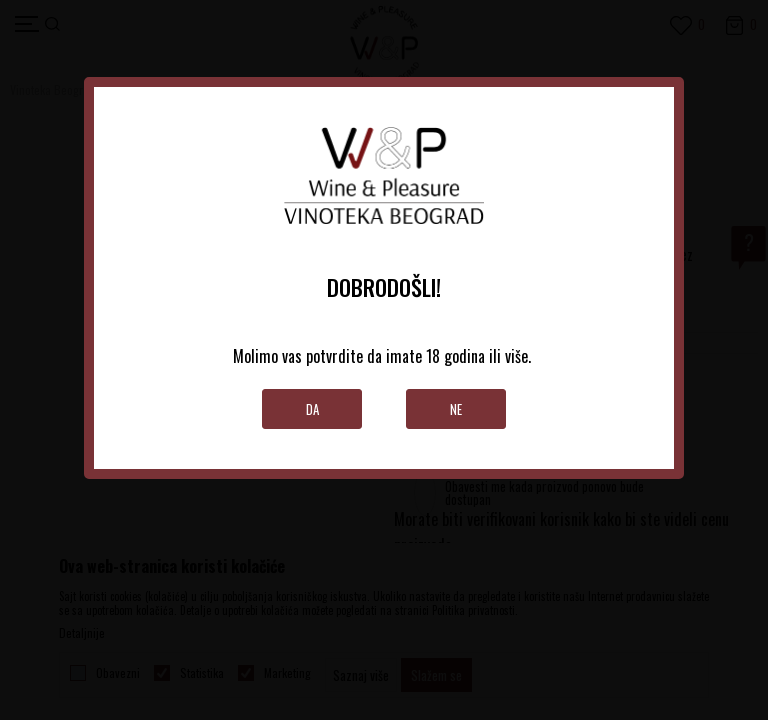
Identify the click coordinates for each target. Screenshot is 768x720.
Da (312, 409)
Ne (456, 409)
